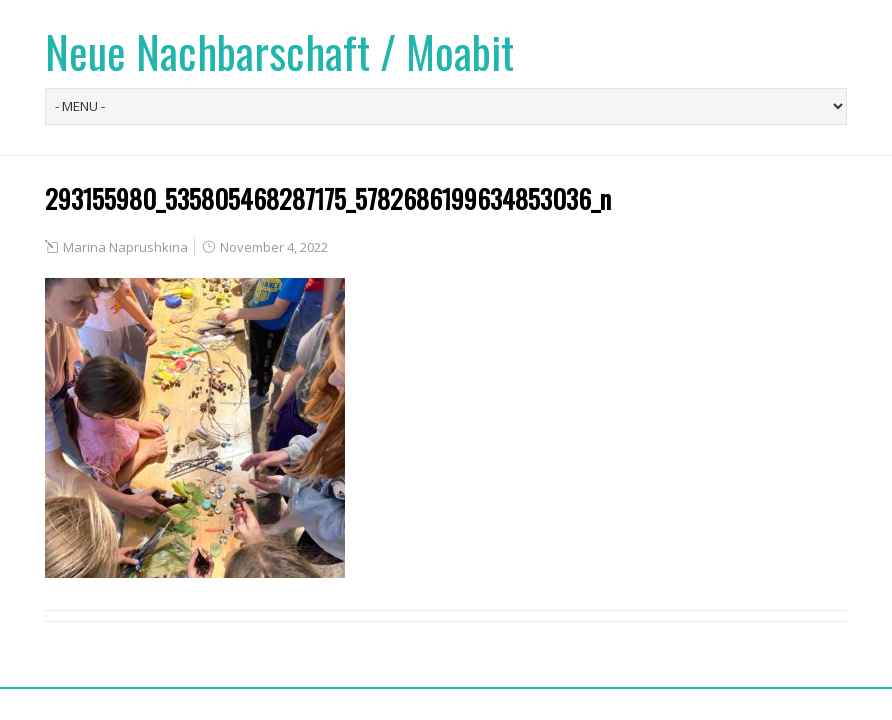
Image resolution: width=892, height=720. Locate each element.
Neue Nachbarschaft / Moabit (279, 51)
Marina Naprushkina (125, 247)
